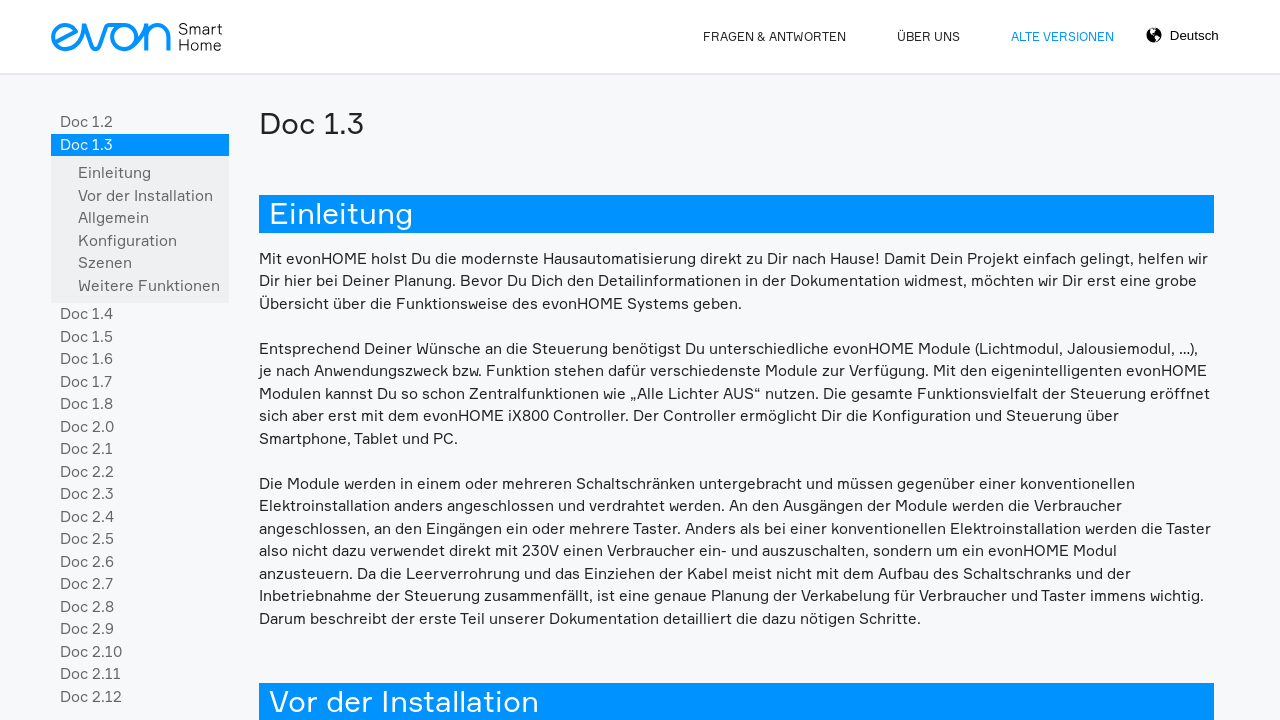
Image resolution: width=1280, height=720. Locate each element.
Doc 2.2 (87, 471)
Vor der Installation (145, 195)
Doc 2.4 (87, 516)
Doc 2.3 (87, 493)
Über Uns (928, 36)
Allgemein (113, 217)
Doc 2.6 (87, 561)
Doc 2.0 (87, 426)
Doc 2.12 (91, 696)
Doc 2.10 (91, 651)
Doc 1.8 (86, 403)
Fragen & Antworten (774, 36)
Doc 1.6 (86, 358)
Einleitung (114, 172)
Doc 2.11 (90, 673)
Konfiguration (127, 240)
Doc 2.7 (86, 583)
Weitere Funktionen (149, 285)
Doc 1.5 (86, 336)
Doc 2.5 (87, 538)
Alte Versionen (1062, 36)
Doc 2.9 (87, 628)
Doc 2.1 (86, 448)
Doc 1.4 (86, 313)
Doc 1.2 (86, 121)
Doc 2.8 (87, 606)
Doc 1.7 (86, 381)
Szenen (105, 262)
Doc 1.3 (86, 144)
